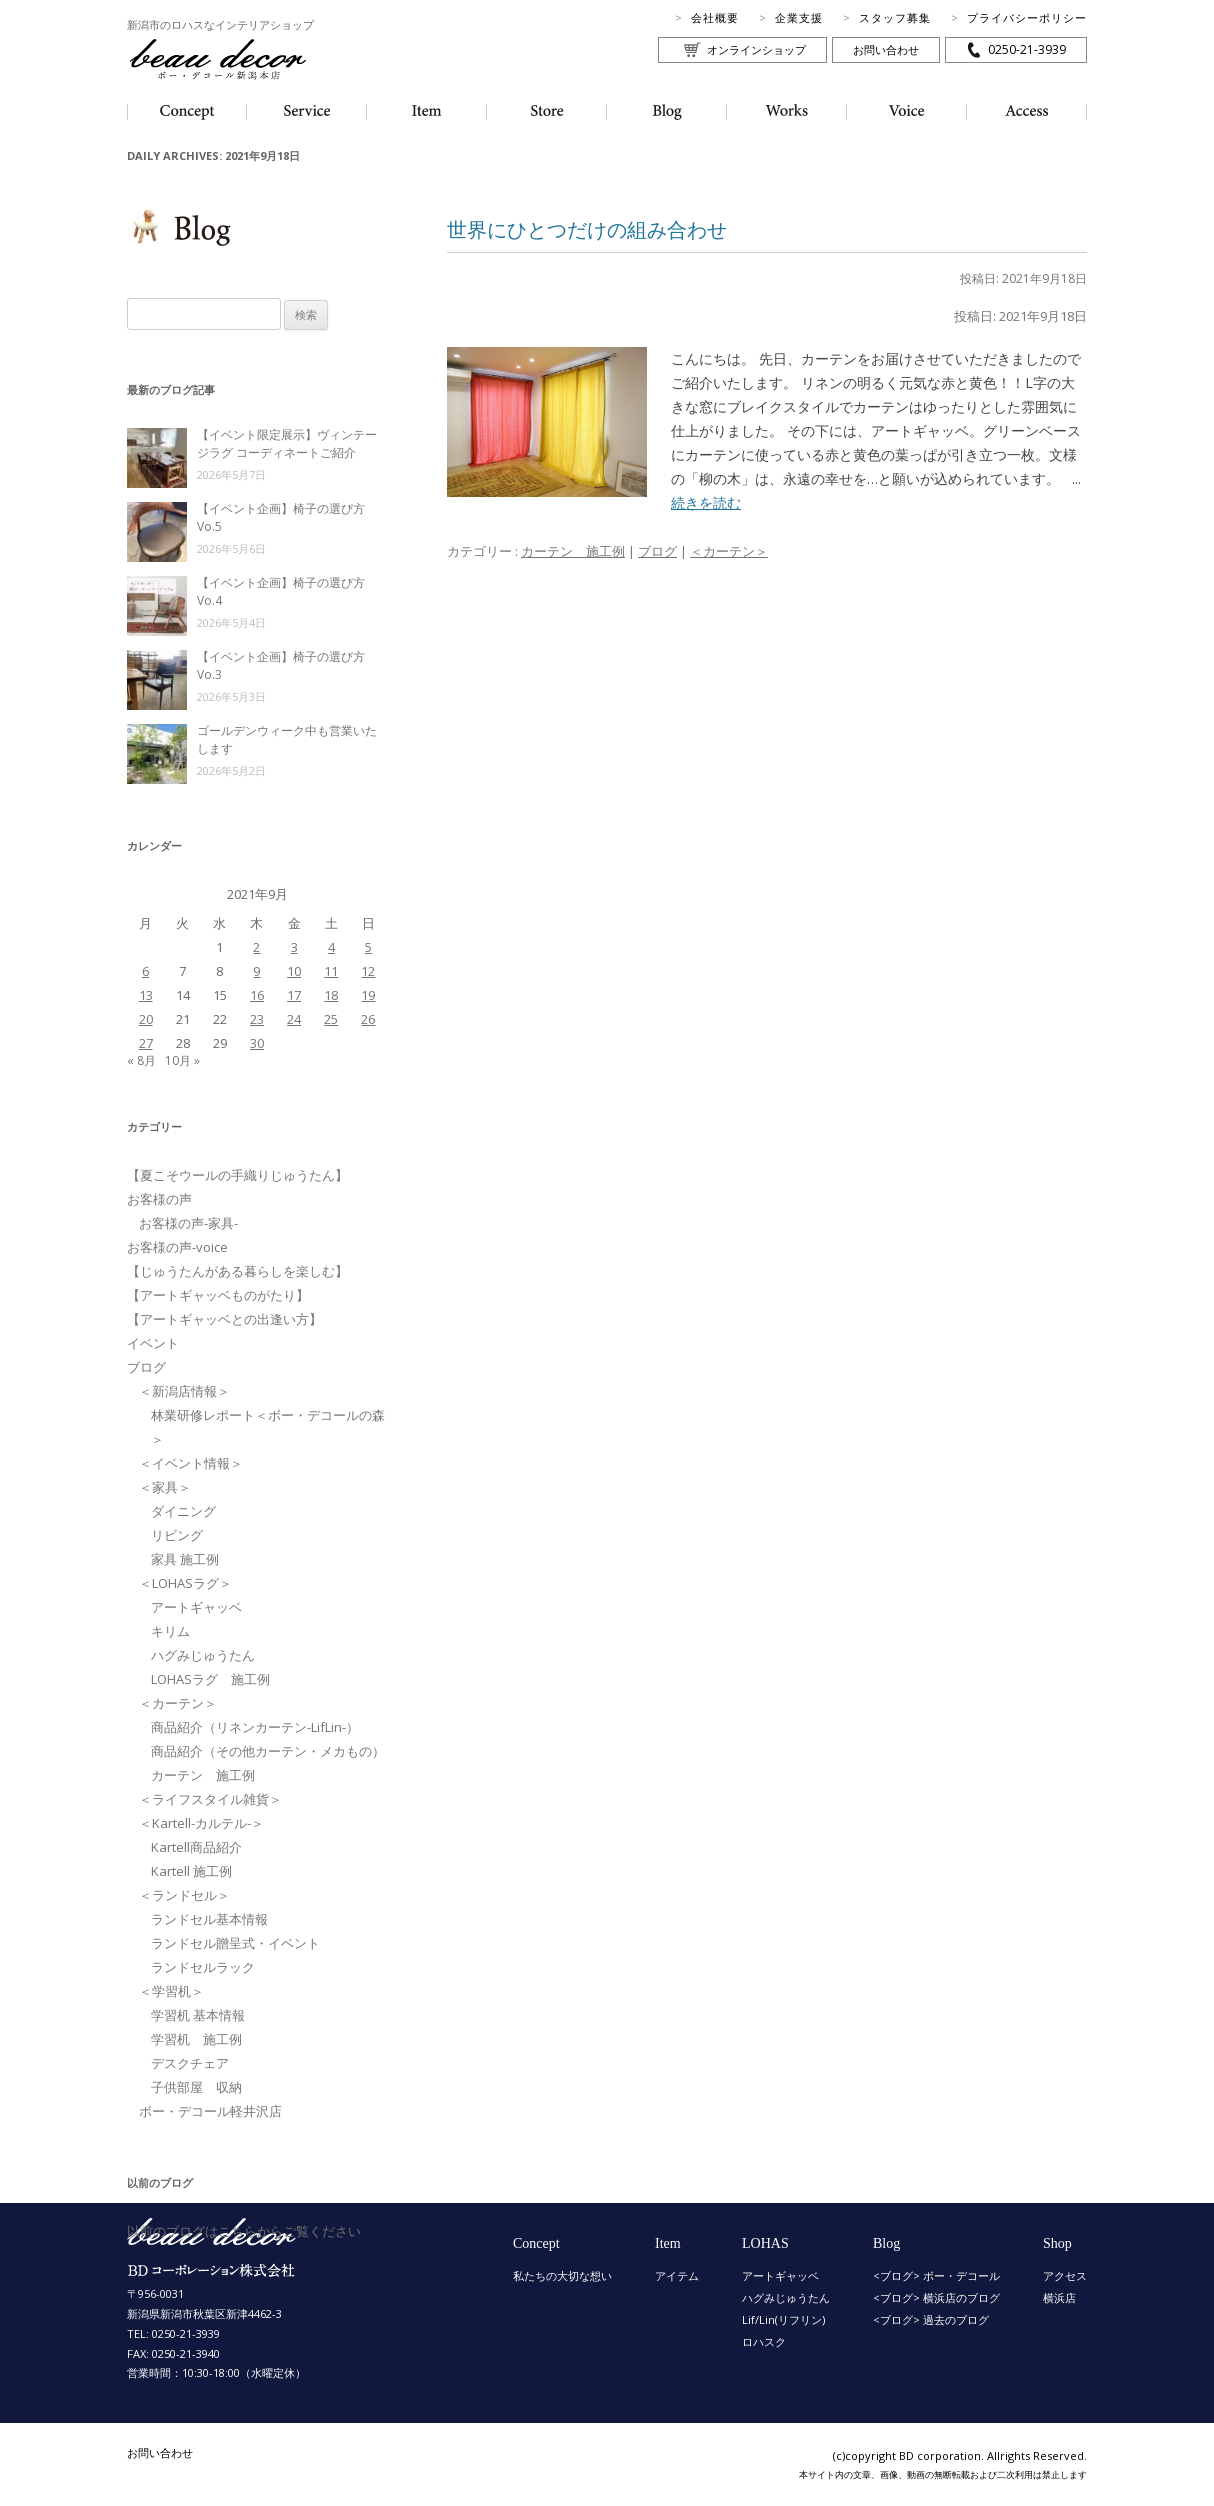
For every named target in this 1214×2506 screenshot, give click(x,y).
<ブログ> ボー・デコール (936, 2275)
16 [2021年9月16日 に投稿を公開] (257, 995)
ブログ (657, 551)
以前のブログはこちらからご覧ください (244, 2231)
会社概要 (715, 17)
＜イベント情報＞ (191, 1463)
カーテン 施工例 (573, 551)
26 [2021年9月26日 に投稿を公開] (368, 1019)
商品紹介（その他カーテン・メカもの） (268, 1751)
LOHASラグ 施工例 (210, 1679)
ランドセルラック (203, 1967)
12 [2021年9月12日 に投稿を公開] (368, 971)
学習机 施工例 (196, 2039)
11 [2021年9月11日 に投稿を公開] (331, 971)
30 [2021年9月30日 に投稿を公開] (257, 1043)
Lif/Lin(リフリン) (783, 2319)
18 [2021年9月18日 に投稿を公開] (331, 995)
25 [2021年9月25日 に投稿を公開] (331, 1019)
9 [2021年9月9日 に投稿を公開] (256, 971)
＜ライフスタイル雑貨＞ (210, 1799)
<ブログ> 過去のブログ (931, 2319)
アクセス (1065, 2275)
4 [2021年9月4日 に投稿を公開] (331, 947)
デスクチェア (190, 2063)
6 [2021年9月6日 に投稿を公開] (145, 971)
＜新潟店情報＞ (184, 1391)
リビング (177, 1535)
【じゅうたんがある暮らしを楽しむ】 (237, 1271)
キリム (170, 1631)
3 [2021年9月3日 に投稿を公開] (294, 947)
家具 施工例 (185, 1559)
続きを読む (706, 502)
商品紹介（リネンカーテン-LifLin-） (255, 1727)
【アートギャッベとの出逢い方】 (224, 1319)
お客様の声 (159, 1199)
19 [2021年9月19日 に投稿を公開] (368, 995)
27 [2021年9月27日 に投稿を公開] (146, 1043)
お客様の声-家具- (188, 1223)
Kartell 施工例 (191, 1871)
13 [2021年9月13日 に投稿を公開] (146, 995)
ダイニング (183, 1511)
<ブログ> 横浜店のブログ (936, 2297)
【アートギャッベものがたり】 (218, 1295)
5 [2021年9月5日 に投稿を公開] (368, 947)
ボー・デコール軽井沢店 (210, 2111)
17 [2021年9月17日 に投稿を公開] (294, 995)
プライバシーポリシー (1027, 17)
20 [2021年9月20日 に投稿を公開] (146, 1019)
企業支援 (799, 17)
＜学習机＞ (171, 1991)
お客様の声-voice (177, 1247)
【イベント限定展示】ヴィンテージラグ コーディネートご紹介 (287, 443)
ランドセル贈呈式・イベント (235, 1943)
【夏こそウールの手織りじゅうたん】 (237, 1175)
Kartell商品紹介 (196, 1847)
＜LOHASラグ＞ (185, 1583)
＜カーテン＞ (729, 551)
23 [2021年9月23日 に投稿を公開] (257, 1019)
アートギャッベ (196, 1607)
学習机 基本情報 (198, 2015)
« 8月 (141, 1060)
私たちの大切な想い (562, 2275)
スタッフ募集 (895, 17)
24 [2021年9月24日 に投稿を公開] (294, 1019)
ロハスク (764, 2341)
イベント (153, 1343)
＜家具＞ (165, 1487)
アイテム (677, 2275)
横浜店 (1059, 2297)
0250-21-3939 (1027, 49)
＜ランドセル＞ (184, 1895)
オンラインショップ (756, 49)
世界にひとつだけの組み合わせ (587, 229)
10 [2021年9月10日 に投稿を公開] (294, 971)
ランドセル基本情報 (209, 1919)
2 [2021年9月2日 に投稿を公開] (256, 947)
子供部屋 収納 (196, 2087)
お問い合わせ (886, 49)
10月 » (182, 1060)
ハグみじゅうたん (203, 1655)
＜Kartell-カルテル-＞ (201, 1823)
